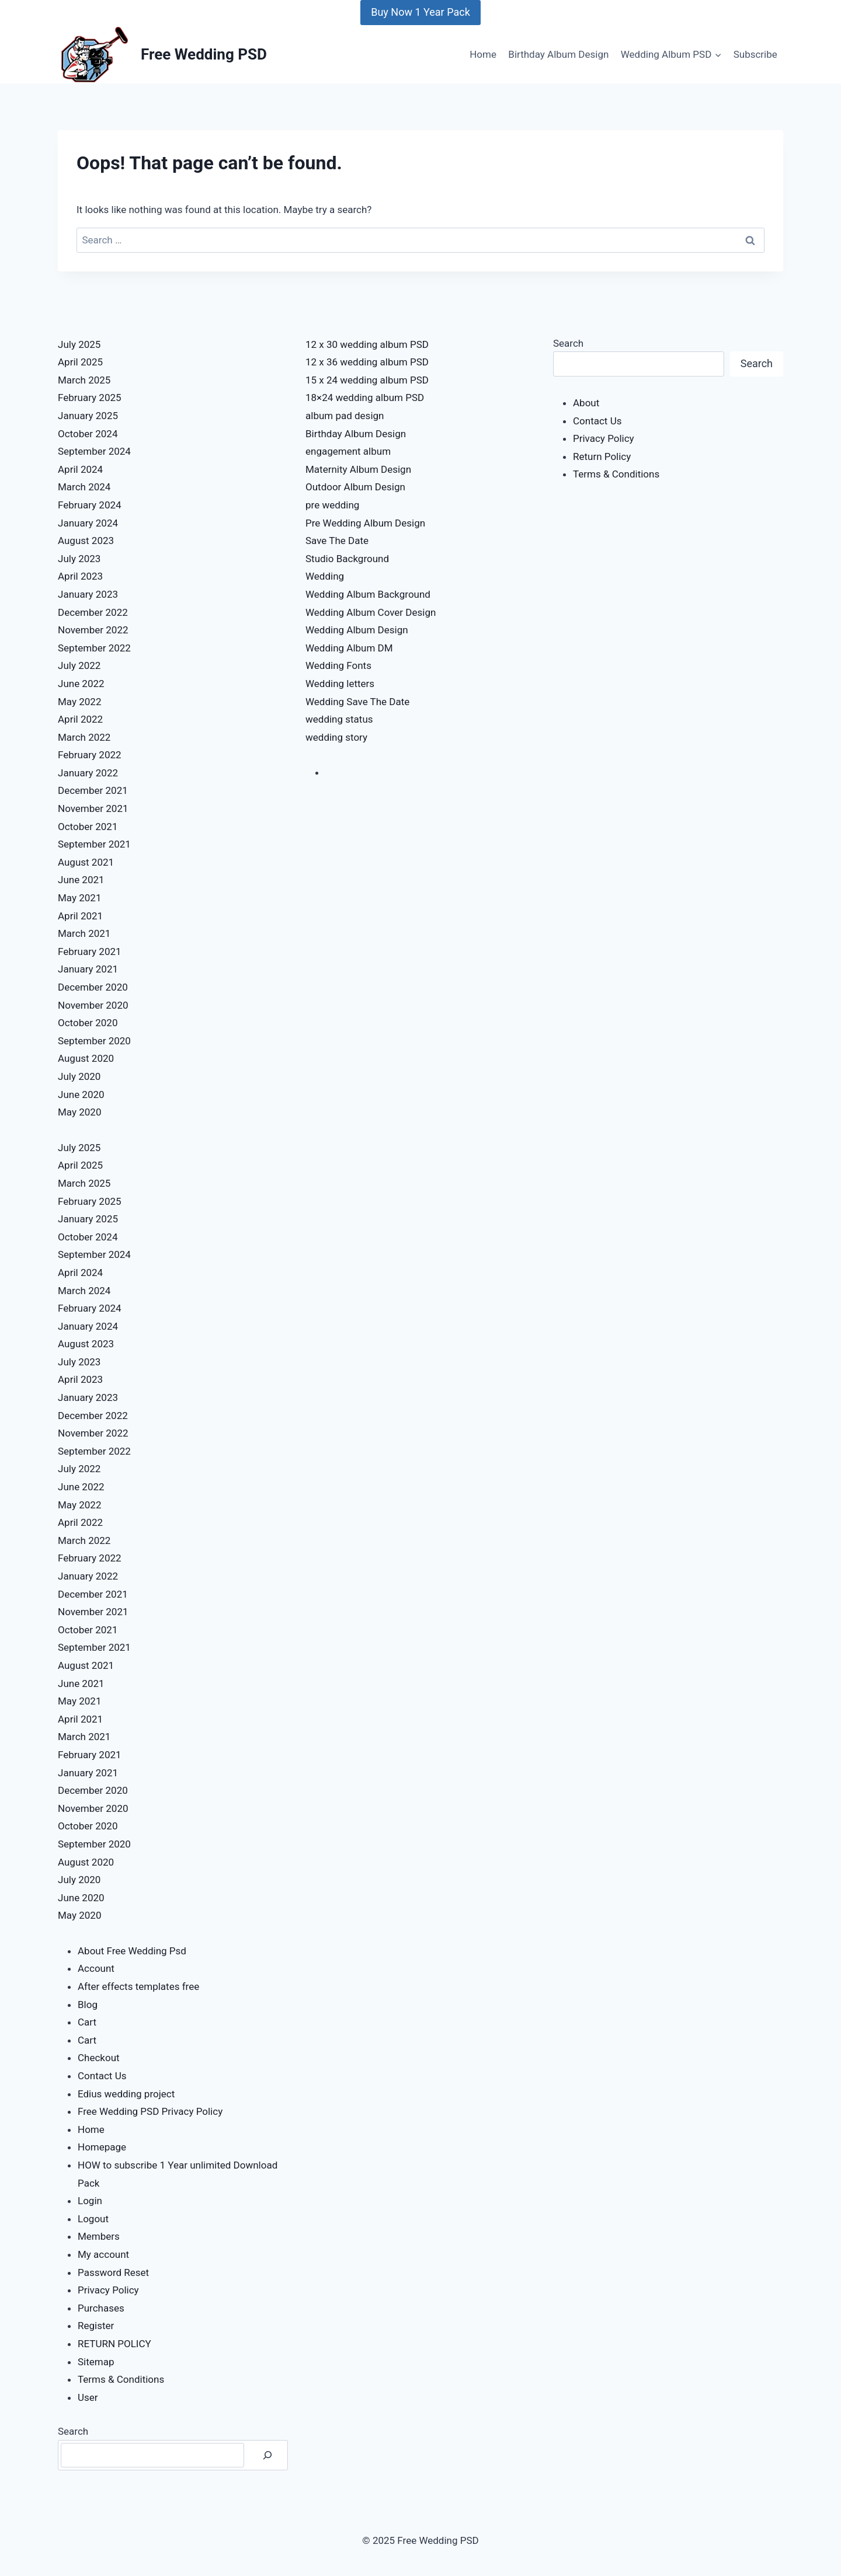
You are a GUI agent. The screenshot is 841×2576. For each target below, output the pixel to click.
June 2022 (81, 683)
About (586, 403)
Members (99, 2236)
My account (103, 2254)
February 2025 (89, 397)
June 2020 (81, 1094)
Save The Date (337, 540)
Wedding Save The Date (357, 701)
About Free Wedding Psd (132, 1951)
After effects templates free (138, 1986)
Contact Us (102, 2076)
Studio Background (347, 558)
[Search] (267, 2455)
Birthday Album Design (558, 54)
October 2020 (87, 1023)
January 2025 (88, 415)
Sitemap (96, 2362)
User (88, 2397)
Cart (87, 2022)
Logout (93, 2219)
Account (96, 1968)
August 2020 (86, 1058)
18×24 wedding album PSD (364, 397)
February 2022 (89, 755)
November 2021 (93, 808)
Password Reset (113, 2272)
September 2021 (94, 844)
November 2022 (93, 630)
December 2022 (93, 612)
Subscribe (755, 54)
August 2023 (86, 540)
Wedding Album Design (356, 630)
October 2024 (87, 434)
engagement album (348, 451)
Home (483, 54)
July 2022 (79, 665)
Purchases (101, 2308)
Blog (88, 2004)
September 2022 (94, 648)
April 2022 (80, 719)
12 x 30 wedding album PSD (367, 344)
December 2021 (93, 790)
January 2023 (88, 594)
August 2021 (86, 862)
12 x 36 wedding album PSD (367, 362)
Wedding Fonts (338, 665)
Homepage (102, 2147)
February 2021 (89, 951)
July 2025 (79, 344)
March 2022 (84, 737)
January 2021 (88, 969)
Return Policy (602, 456)
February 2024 (89, 505)
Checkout (99, 2057)
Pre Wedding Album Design (365, 523)
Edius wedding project (126, 2094)
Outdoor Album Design (355, 487)
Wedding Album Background (367, 594)
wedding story (336, 737)
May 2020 (79, 1112)
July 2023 (79, 558)
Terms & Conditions (121, 2379)
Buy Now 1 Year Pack (420, 12)
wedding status (339, 719)
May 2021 (79, 898)
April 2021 (80, 916)
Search (73, 2431)
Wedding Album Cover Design (370, 612)
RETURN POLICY (114, 2344)
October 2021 (87, 826)
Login (90, 2200)
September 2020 (94, 1041)
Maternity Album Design (358, 469)
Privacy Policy (108, 2290)
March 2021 (84, 933)
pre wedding (332, 505)
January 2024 (88, 523)
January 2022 (88, 773)
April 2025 (80, 362)
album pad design (344, 415)
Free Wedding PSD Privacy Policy (150, 2111)
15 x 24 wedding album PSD (367, 380)
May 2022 (79, 701)
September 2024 (94, 451)
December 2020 (93, 987)
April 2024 (80, 469)
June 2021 (81, 880)
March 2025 (84, 380)
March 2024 (84, 487)
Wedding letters (339, 683)
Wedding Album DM (349, 648)
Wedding (324, 576)
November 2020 (93, 1005)
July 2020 (79, 1076)
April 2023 (80, 576)
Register (96, 2325)
